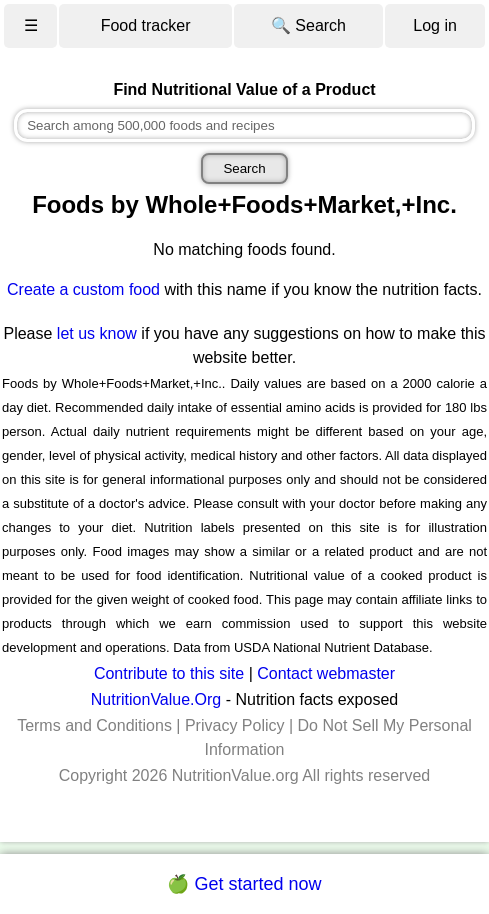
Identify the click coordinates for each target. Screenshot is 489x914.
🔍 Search (308, 25)
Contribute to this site (169, 673)
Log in (435, 25)
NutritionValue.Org (156, 699)
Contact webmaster (326, 673)
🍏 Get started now (244, 884)
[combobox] (244, 125)
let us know (97, 333)
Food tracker (146, 25)
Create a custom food (83, 289)
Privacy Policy (235, 725)
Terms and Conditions (94, 725)
